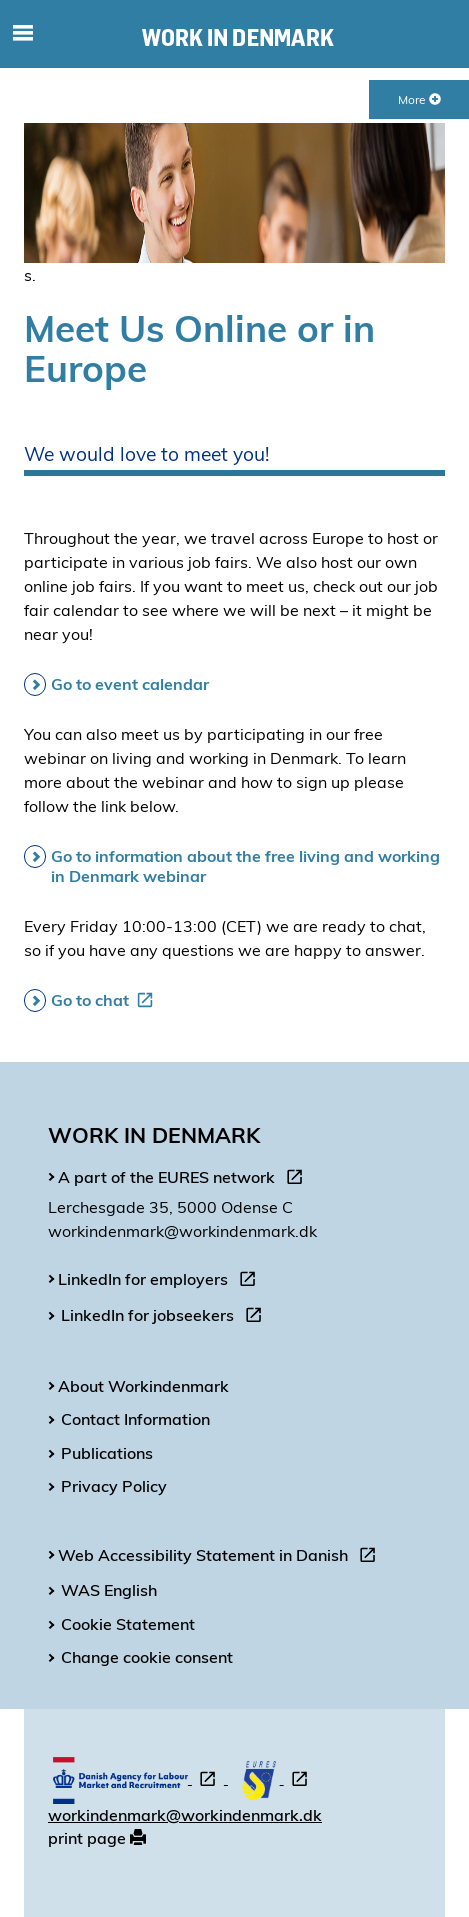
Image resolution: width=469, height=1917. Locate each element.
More (419, 99)
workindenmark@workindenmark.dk (185, 1815)
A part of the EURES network (184, 1180)
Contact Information (135, 1419)
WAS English (109, 1590)
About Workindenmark (143, 1386)
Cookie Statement (128, 1624)
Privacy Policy (114, 1486)
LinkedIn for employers (161, 1282)
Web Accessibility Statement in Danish (221, 1558)
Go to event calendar (130, 684)
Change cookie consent (147, 1657)
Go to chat (106, 1000)
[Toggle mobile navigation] (23, 34)
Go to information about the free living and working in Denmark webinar (245, 866)
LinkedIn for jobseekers (165, 1318)
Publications (107, 1453)
